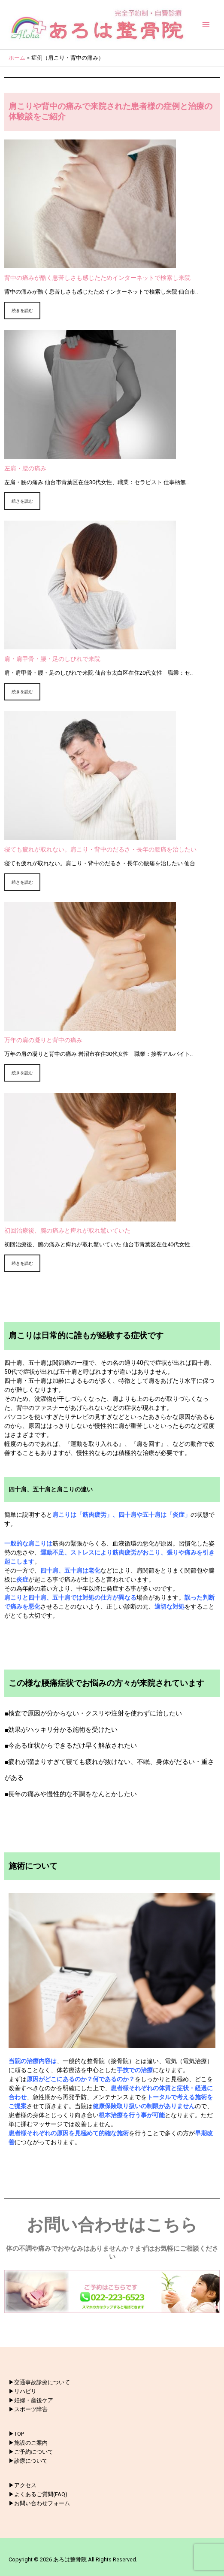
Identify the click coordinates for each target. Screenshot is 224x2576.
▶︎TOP (16, 2434)
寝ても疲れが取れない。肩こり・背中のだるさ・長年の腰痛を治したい (100, 849)
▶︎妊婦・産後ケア (31, 2400)
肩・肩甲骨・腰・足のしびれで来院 (52, 658)
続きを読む (22, 310)
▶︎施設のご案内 (28, 2443)
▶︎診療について (28, 2461)
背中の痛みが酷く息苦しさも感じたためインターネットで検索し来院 (97, 277)
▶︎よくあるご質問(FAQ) (38, 2494)
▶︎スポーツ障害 (28, 2409)
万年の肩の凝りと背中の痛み (43, 1039)
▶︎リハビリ (22, 2391)
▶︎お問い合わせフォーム (39, 2503)
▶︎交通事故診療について (39, 2382)
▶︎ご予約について (31, 2452)
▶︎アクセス (22, 2485)
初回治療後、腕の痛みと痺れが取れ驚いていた (67, 1230)
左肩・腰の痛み (25, 468)
